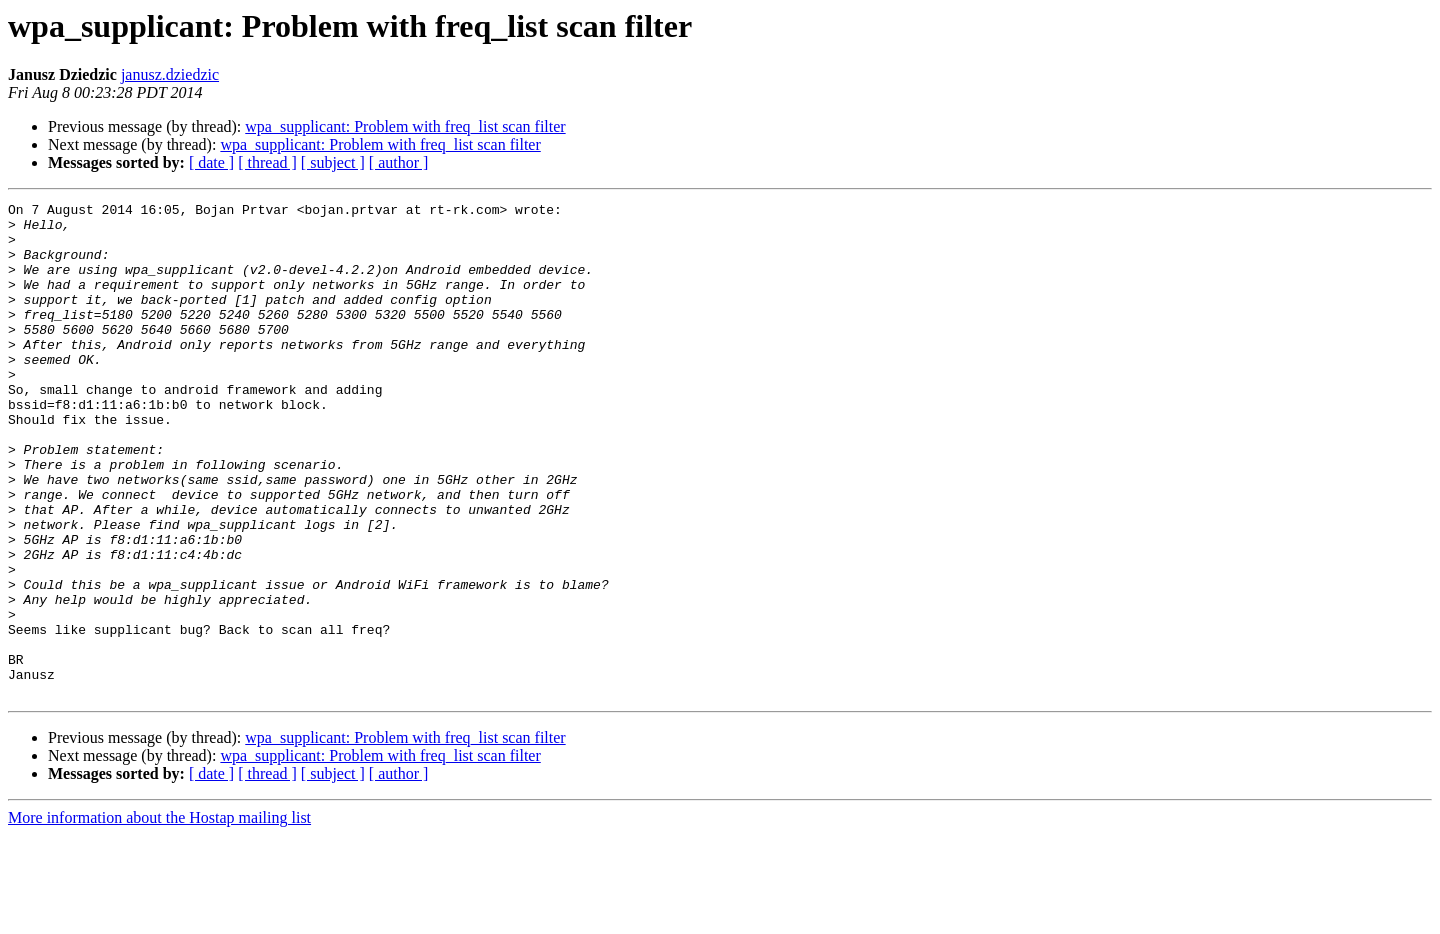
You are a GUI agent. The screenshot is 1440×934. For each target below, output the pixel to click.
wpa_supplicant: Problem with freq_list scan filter (405, 126)
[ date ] (211, 162)
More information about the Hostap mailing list (159, 916)
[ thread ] (267, 162)
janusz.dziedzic (170, 74)
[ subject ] (333, 162)
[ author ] (399, 162)
